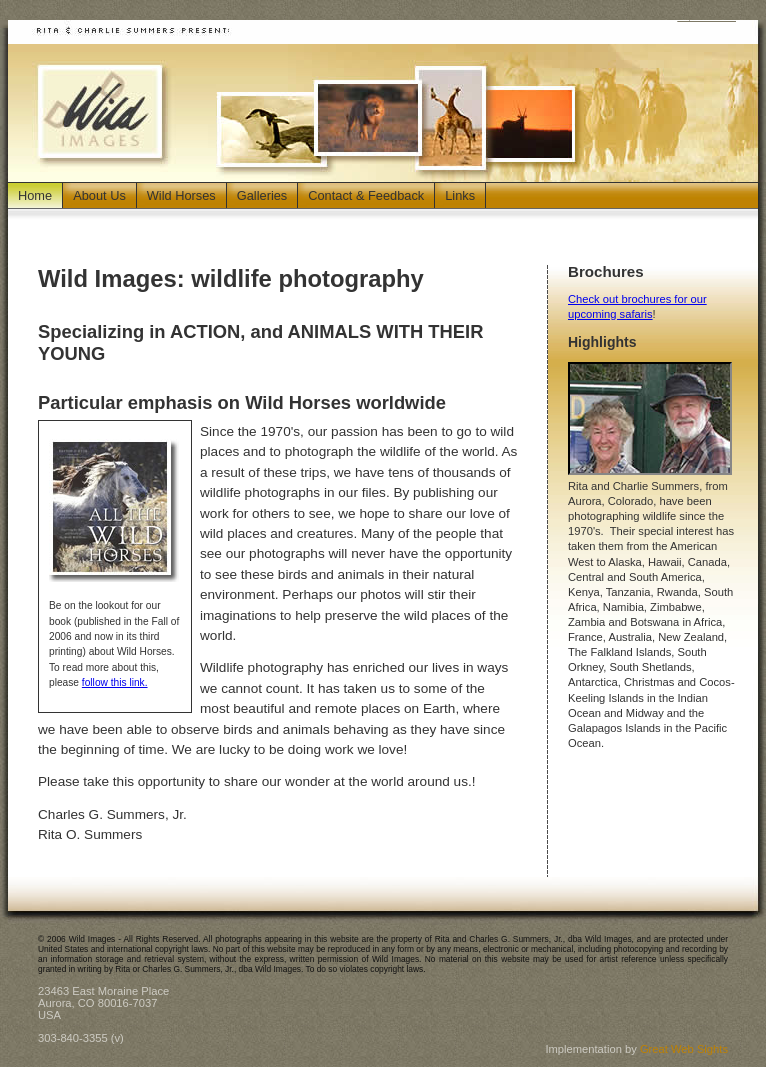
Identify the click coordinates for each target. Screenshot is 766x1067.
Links (460, 195)
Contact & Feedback (366, 195)
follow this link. (115, 682)
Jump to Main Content (706, 18)
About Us (99, 195)
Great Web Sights (684, 1049)
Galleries (262, 195)
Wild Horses (181, 195)
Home (35, 195)
